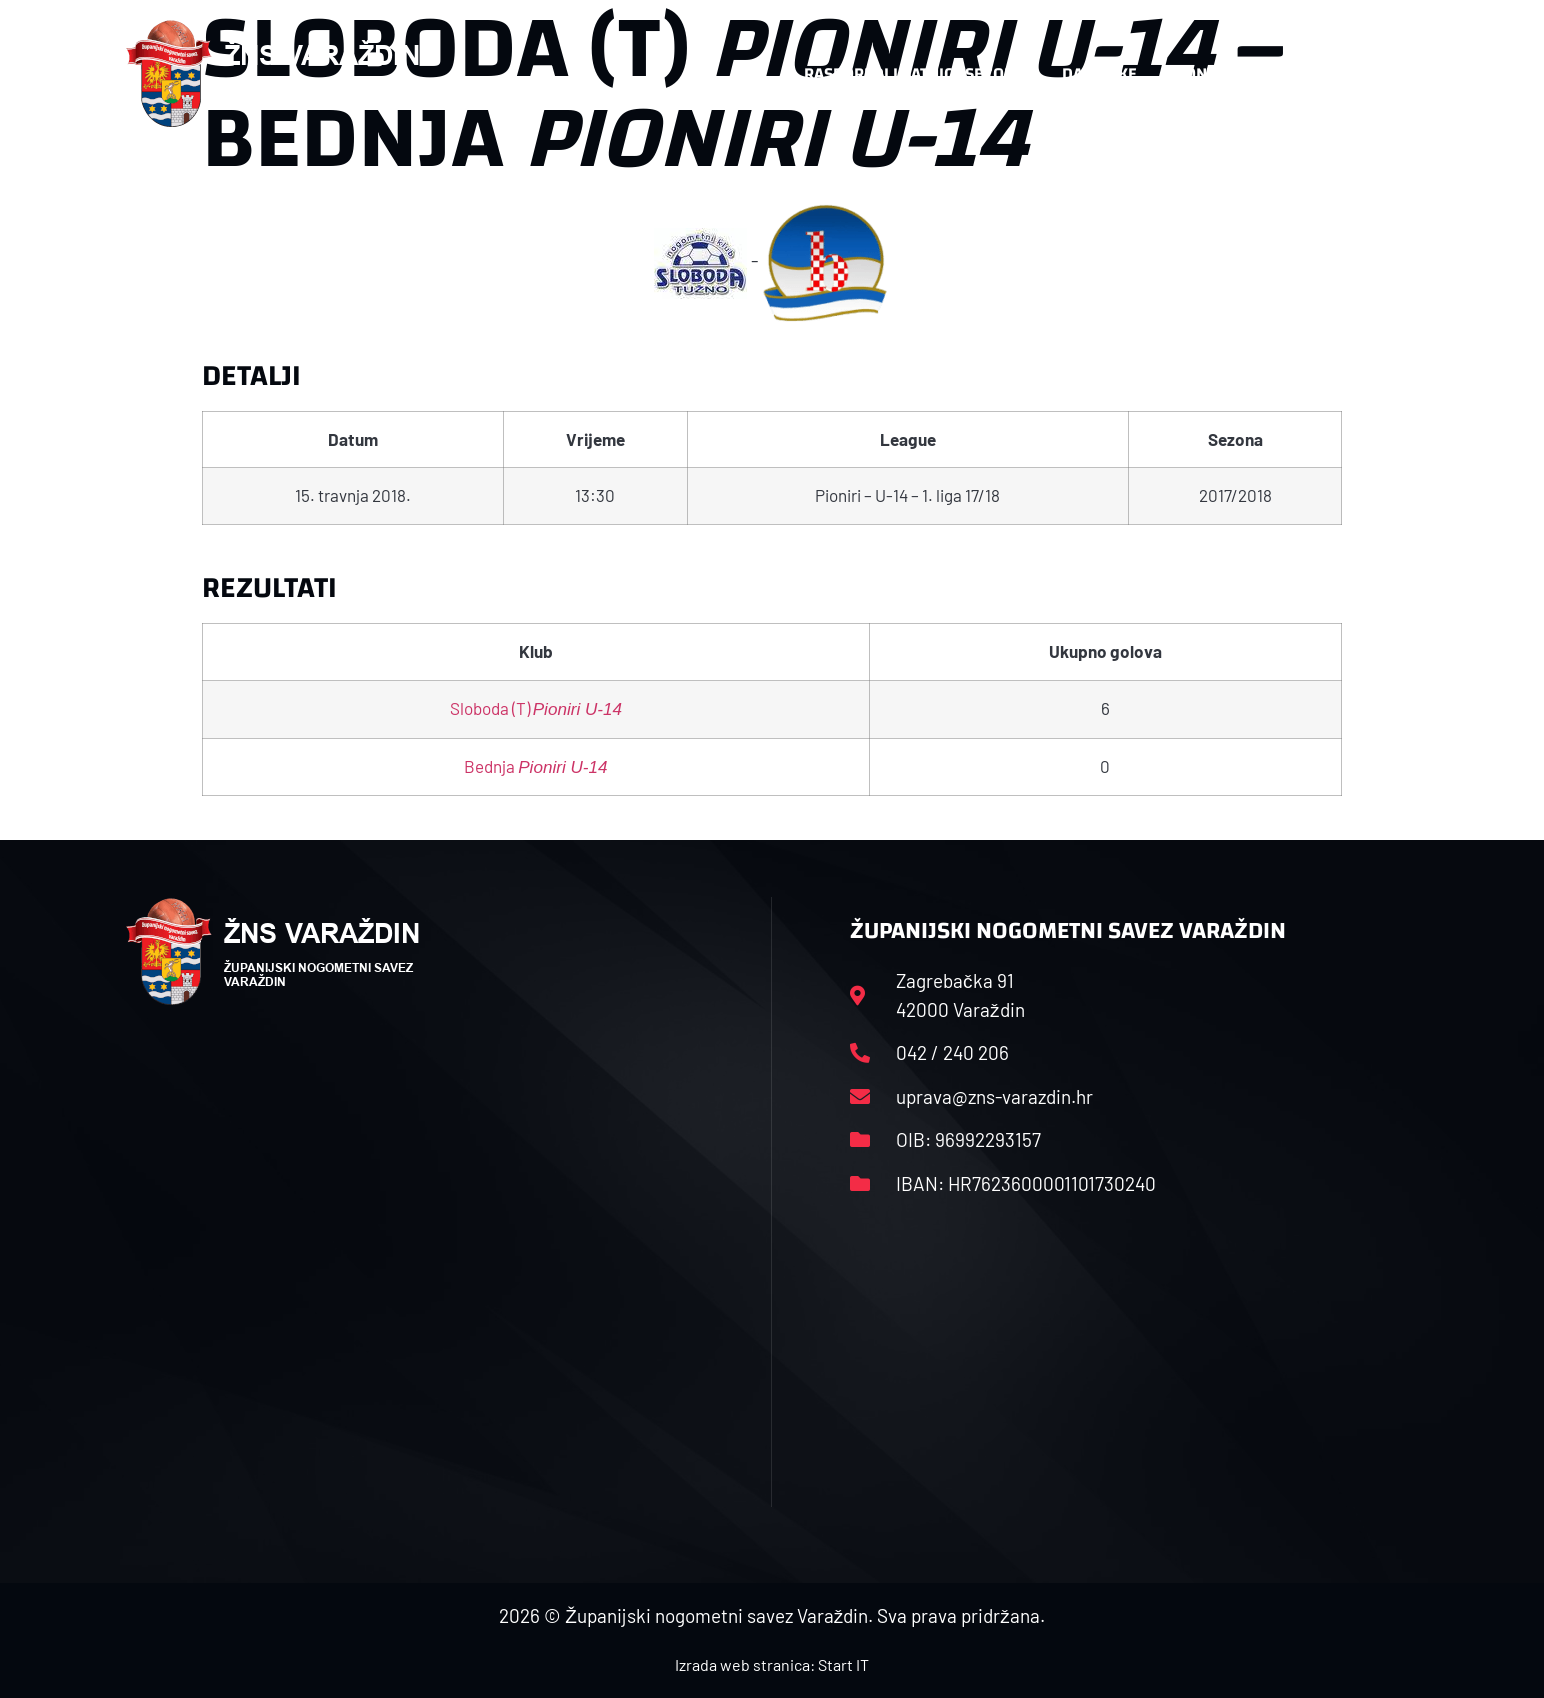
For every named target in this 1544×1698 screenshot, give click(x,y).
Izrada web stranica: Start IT (772, 1664)
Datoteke (1099, 73)
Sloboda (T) (536, 708)
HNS (750, 73)
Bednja (535, 766)
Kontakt (1208, 73)
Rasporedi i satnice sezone (914, 73)
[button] (1378, 74)
